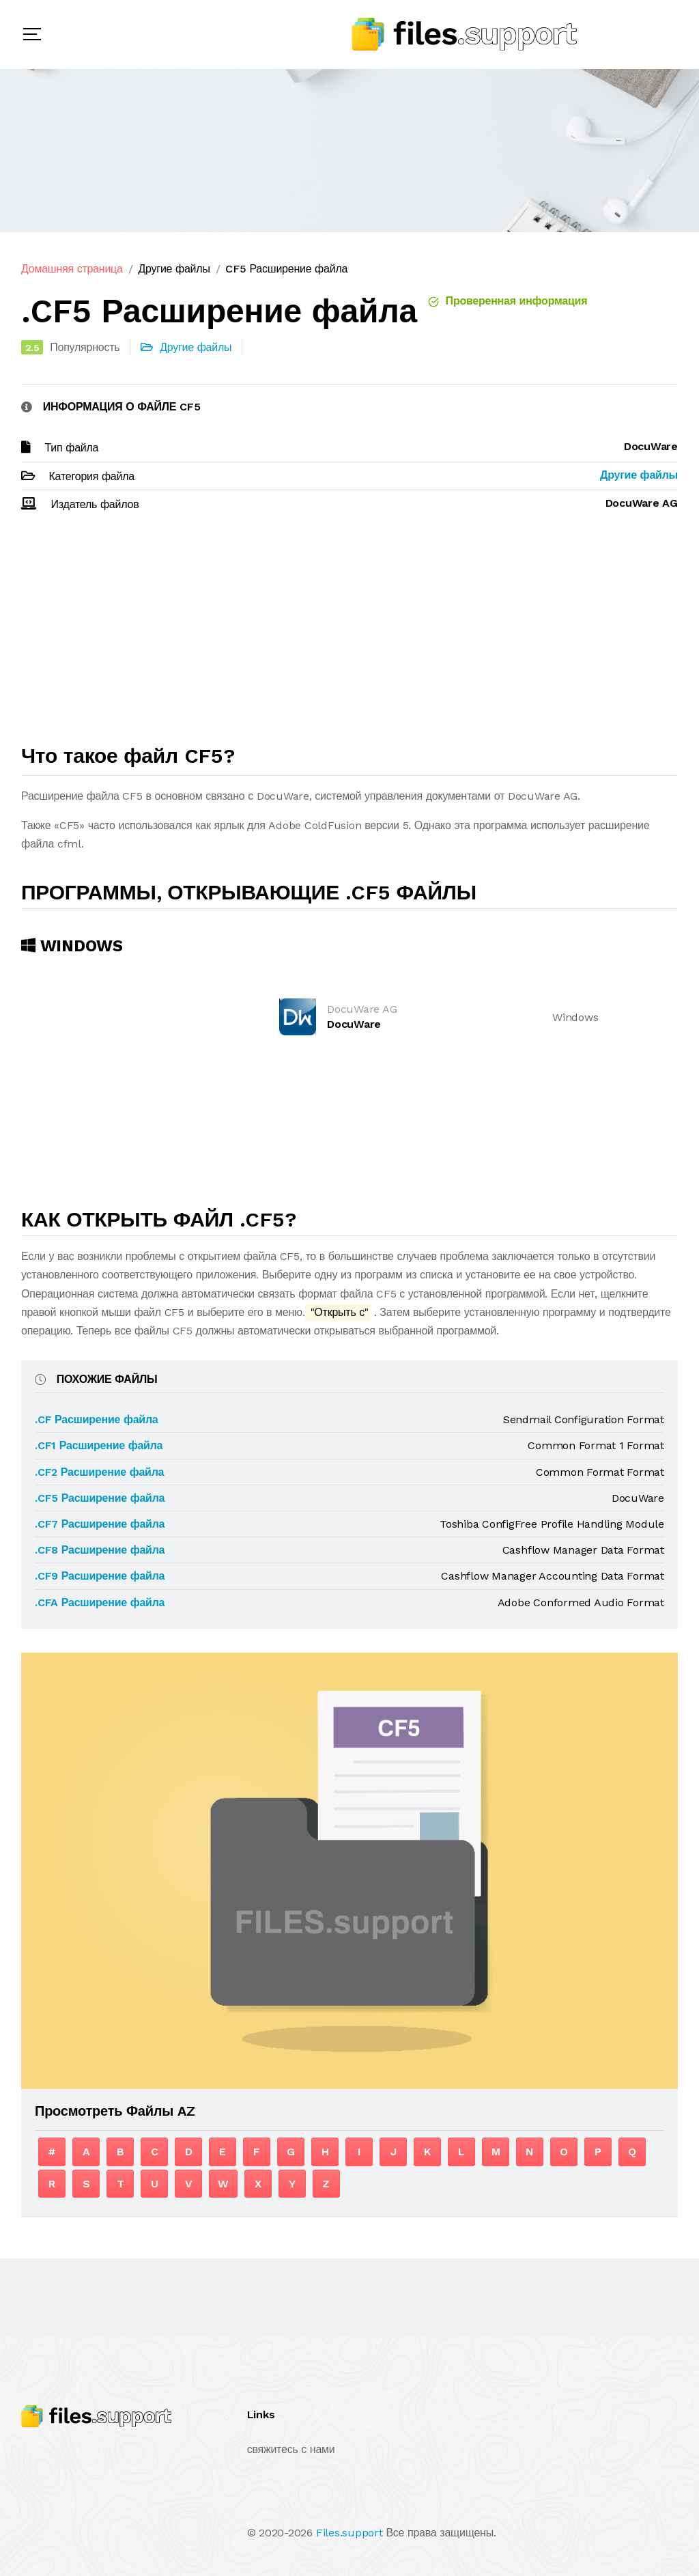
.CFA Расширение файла (100, 1602)
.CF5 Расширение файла (100, 1498)
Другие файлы (174, 268)
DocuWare (354, 1024)
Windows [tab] (72, 945)
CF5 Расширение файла (286, 268)
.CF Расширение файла (96, 1419)
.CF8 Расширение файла (100, 1549)
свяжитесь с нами (291, 2449)
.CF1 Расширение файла (98, 1445)
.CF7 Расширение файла (100, 1523)
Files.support (349, 2532)
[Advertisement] (349, 634)
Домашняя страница (72, 268)
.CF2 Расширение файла (99, 1472)
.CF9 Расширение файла (100, 1575)
